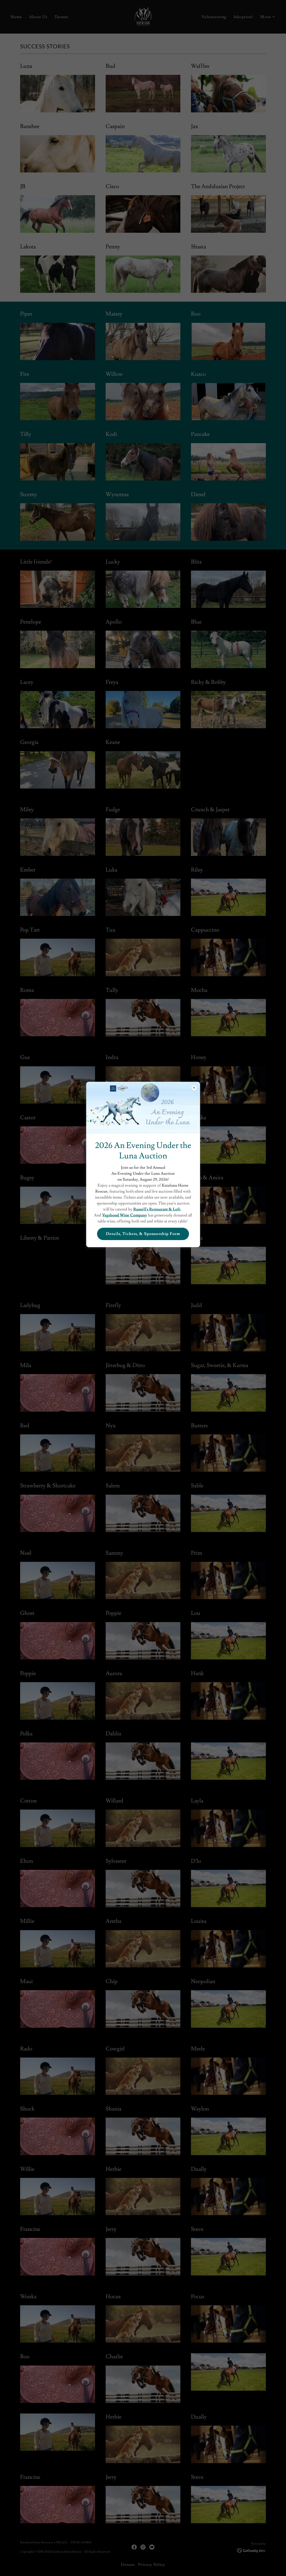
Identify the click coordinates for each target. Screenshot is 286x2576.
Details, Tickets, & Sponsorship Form (143, 1233)
